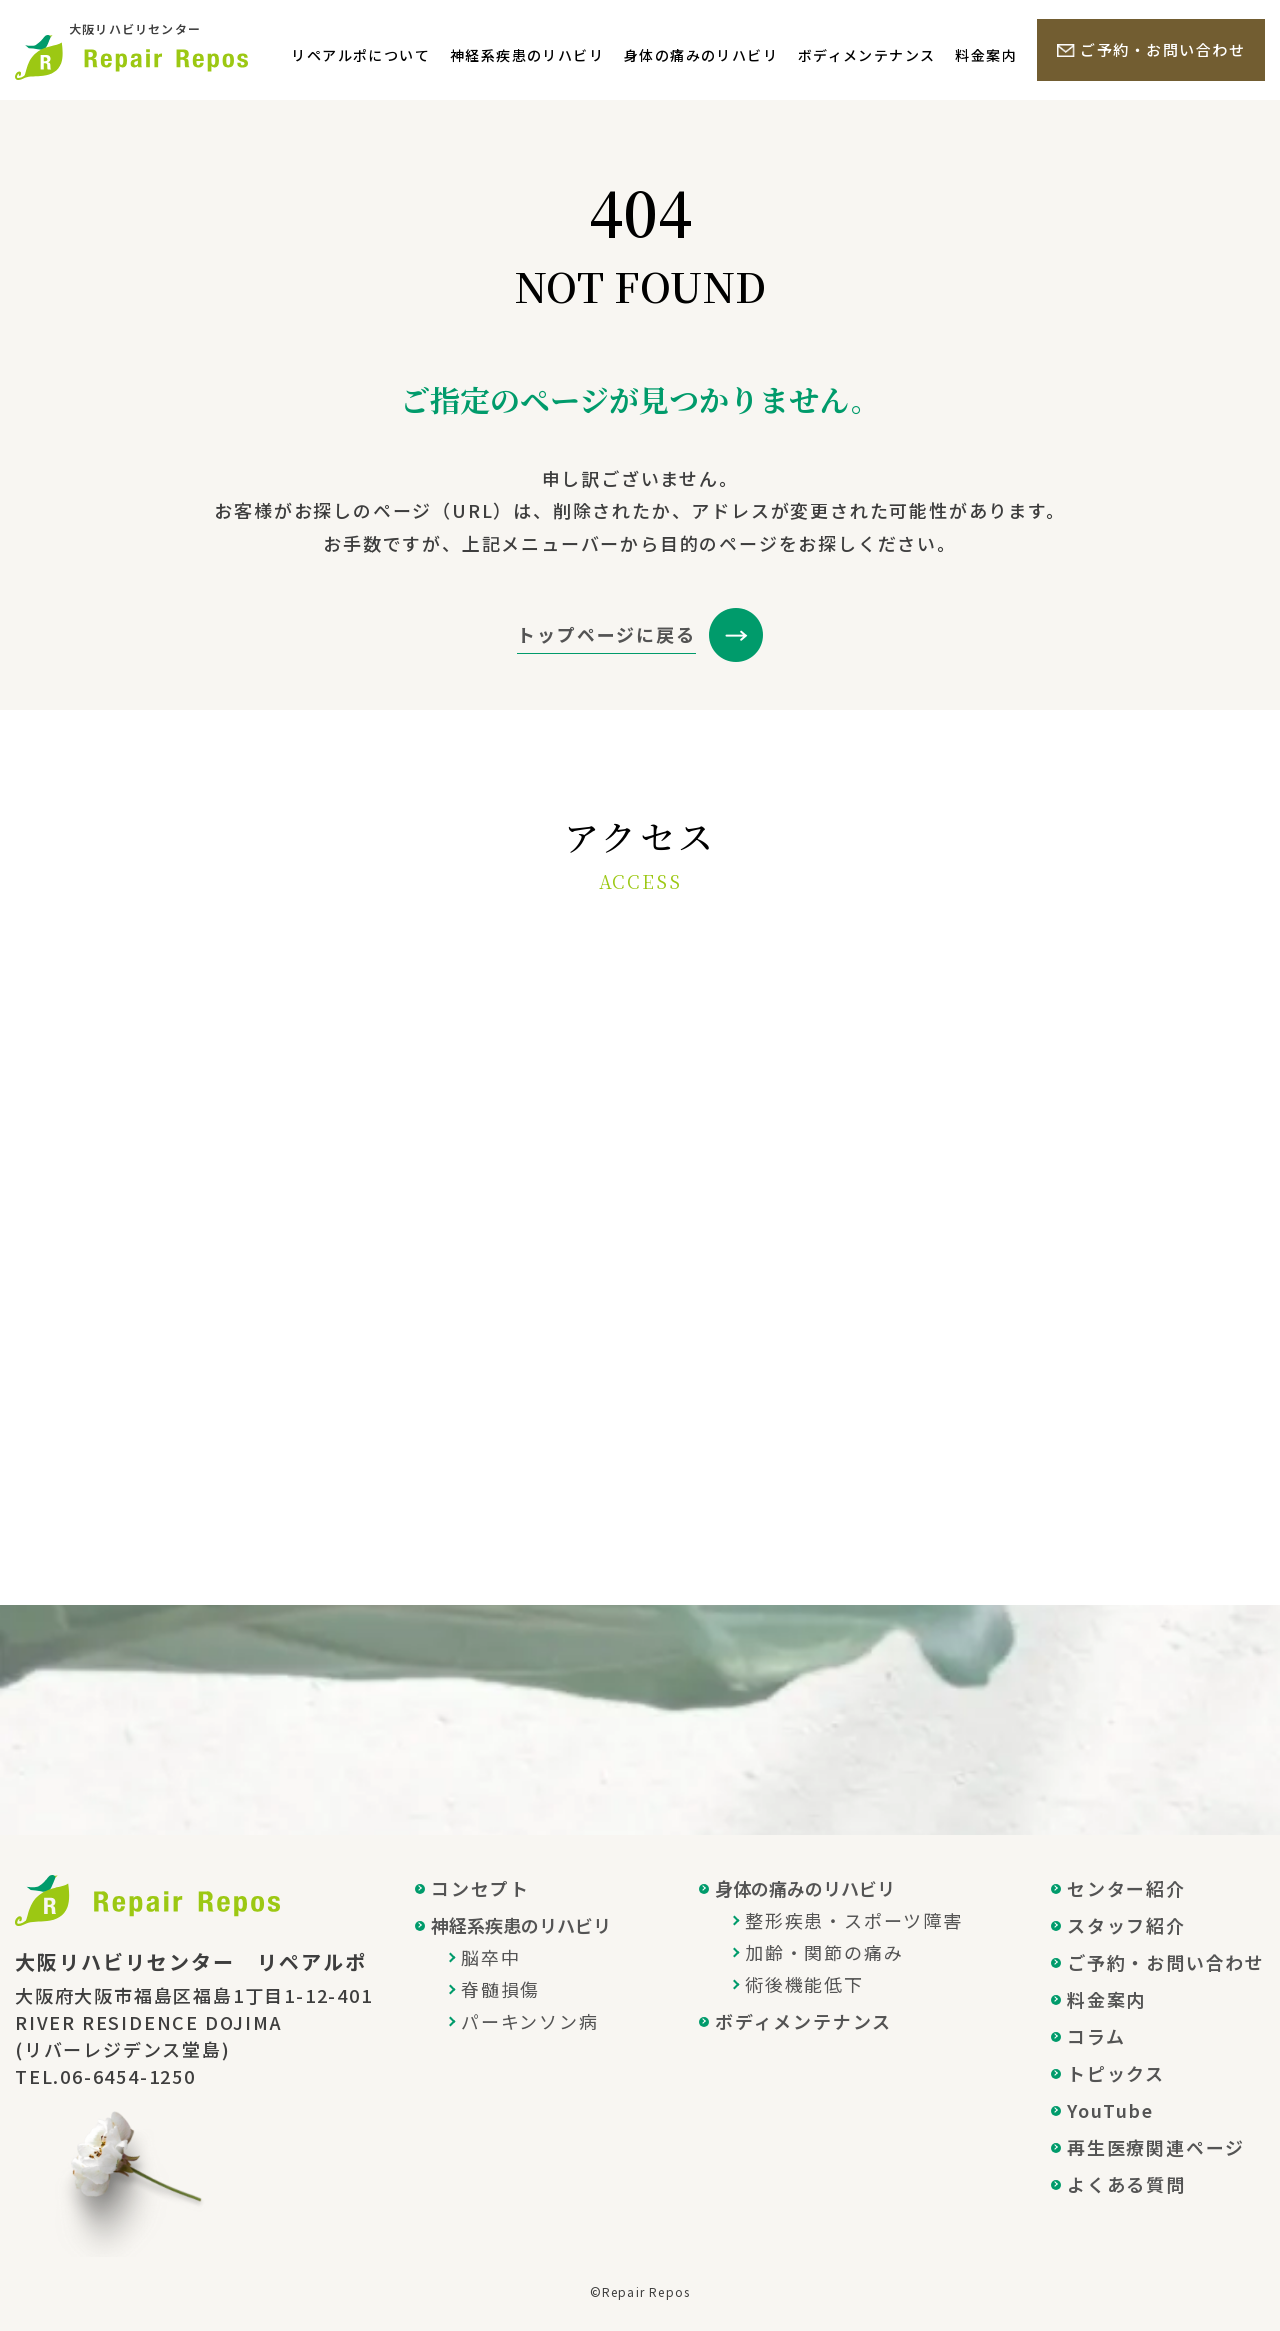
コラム (1096, 2036)
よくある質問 (1126, 2184)
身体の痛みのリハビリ (701, 55)
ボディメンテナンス (867, 55)
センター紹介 (1126, 1888)
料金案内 (986, 55)
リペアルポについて (360, 55)
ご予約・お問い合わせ (1162, 49)
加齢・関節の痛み (824, 1952)
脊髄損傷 (500, 1989)
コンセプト (480, 1888)
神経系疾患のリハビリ (527, 55)
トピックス (1116, 2073)
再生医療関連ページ (1156, 2147)
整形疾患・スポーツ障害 (854, 1920)
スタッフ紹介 (1126, 1925)
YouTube (1110, 2110)
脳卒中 (490, 1957)
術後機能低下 (804, 1984)
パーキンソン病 (530, 2021)
